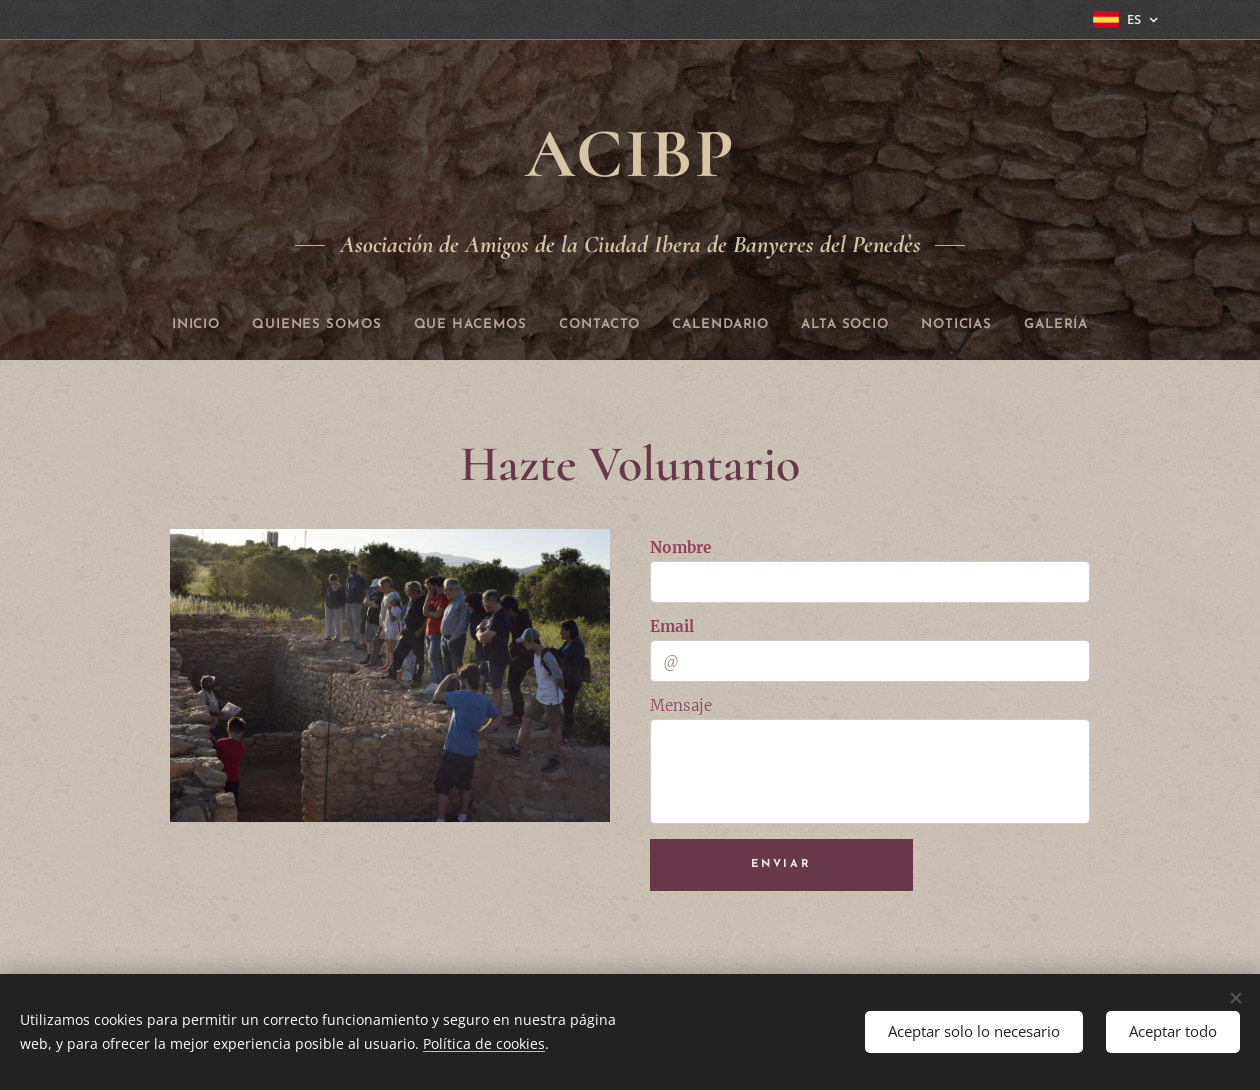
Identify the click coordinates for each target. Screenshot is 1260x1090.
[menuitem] (156, 325)
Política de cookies (484, 1043)
